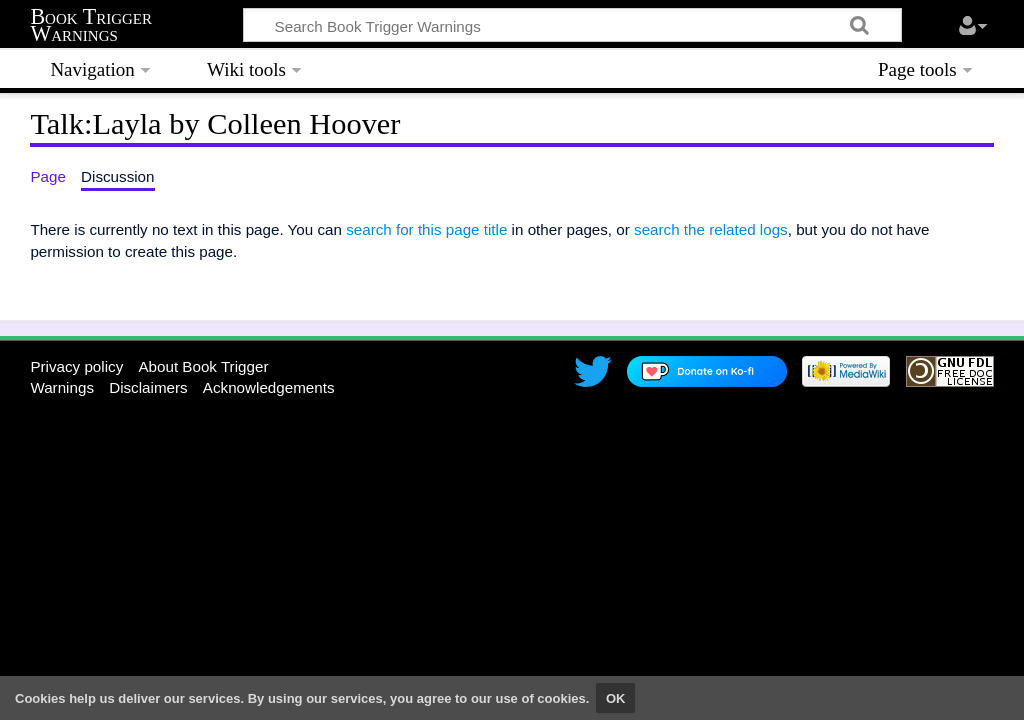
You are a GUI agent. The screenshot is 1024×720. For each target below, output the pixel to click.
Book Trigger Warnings (91, 25)
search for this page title (426, 229)
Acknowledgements (269, 387)
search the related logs (711, 229)
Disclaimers (148, 387)
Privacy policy (76, 366)
